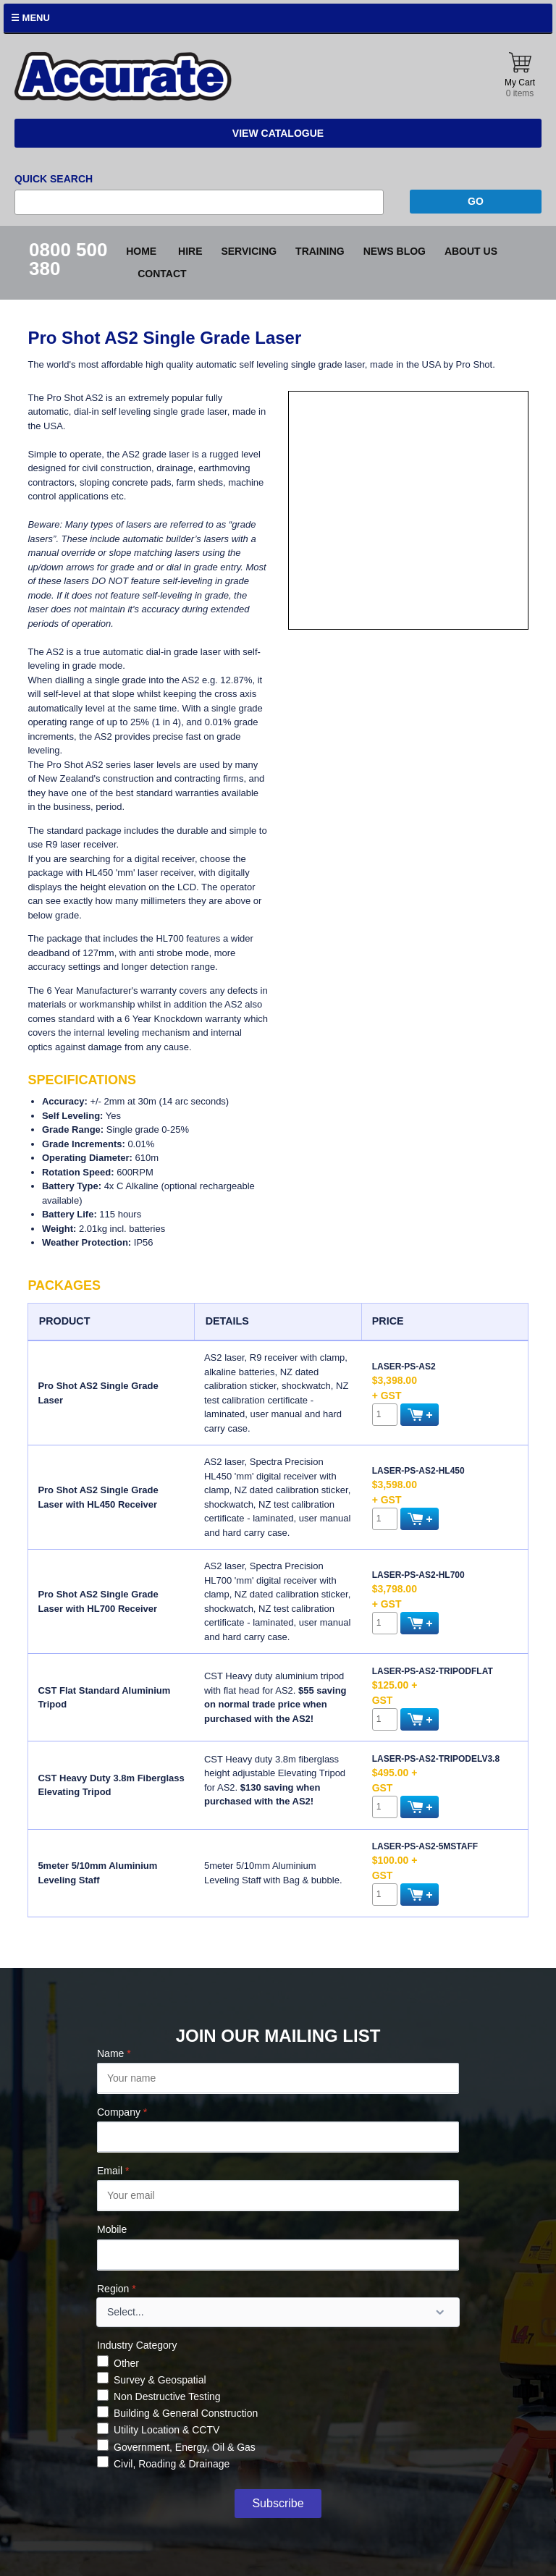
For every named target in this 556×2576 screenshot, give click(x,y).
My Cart (520, 75)
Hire (190, 251)
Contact (162, 273)
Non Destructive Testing (167, 2396)
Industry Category (137, 2345)
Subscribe (277, 2503)
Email (113, 2170)
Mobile (112, 2229)
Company (122, 2112)
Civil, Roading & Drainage (171, 2464)
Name (114, 2053)
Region (116, 2288)
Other (126, 2363)
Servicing (249, 251)
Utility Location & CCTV (166, 2430)
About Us (471, 251)
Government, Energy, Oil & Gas (185, 2447)
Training (320, 251)
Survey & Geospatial (160, 2380)
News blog (394, 251)
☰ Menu (30, 17)
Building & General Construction (186, 2413)
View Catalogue (278, 133)
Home (141, 251)
